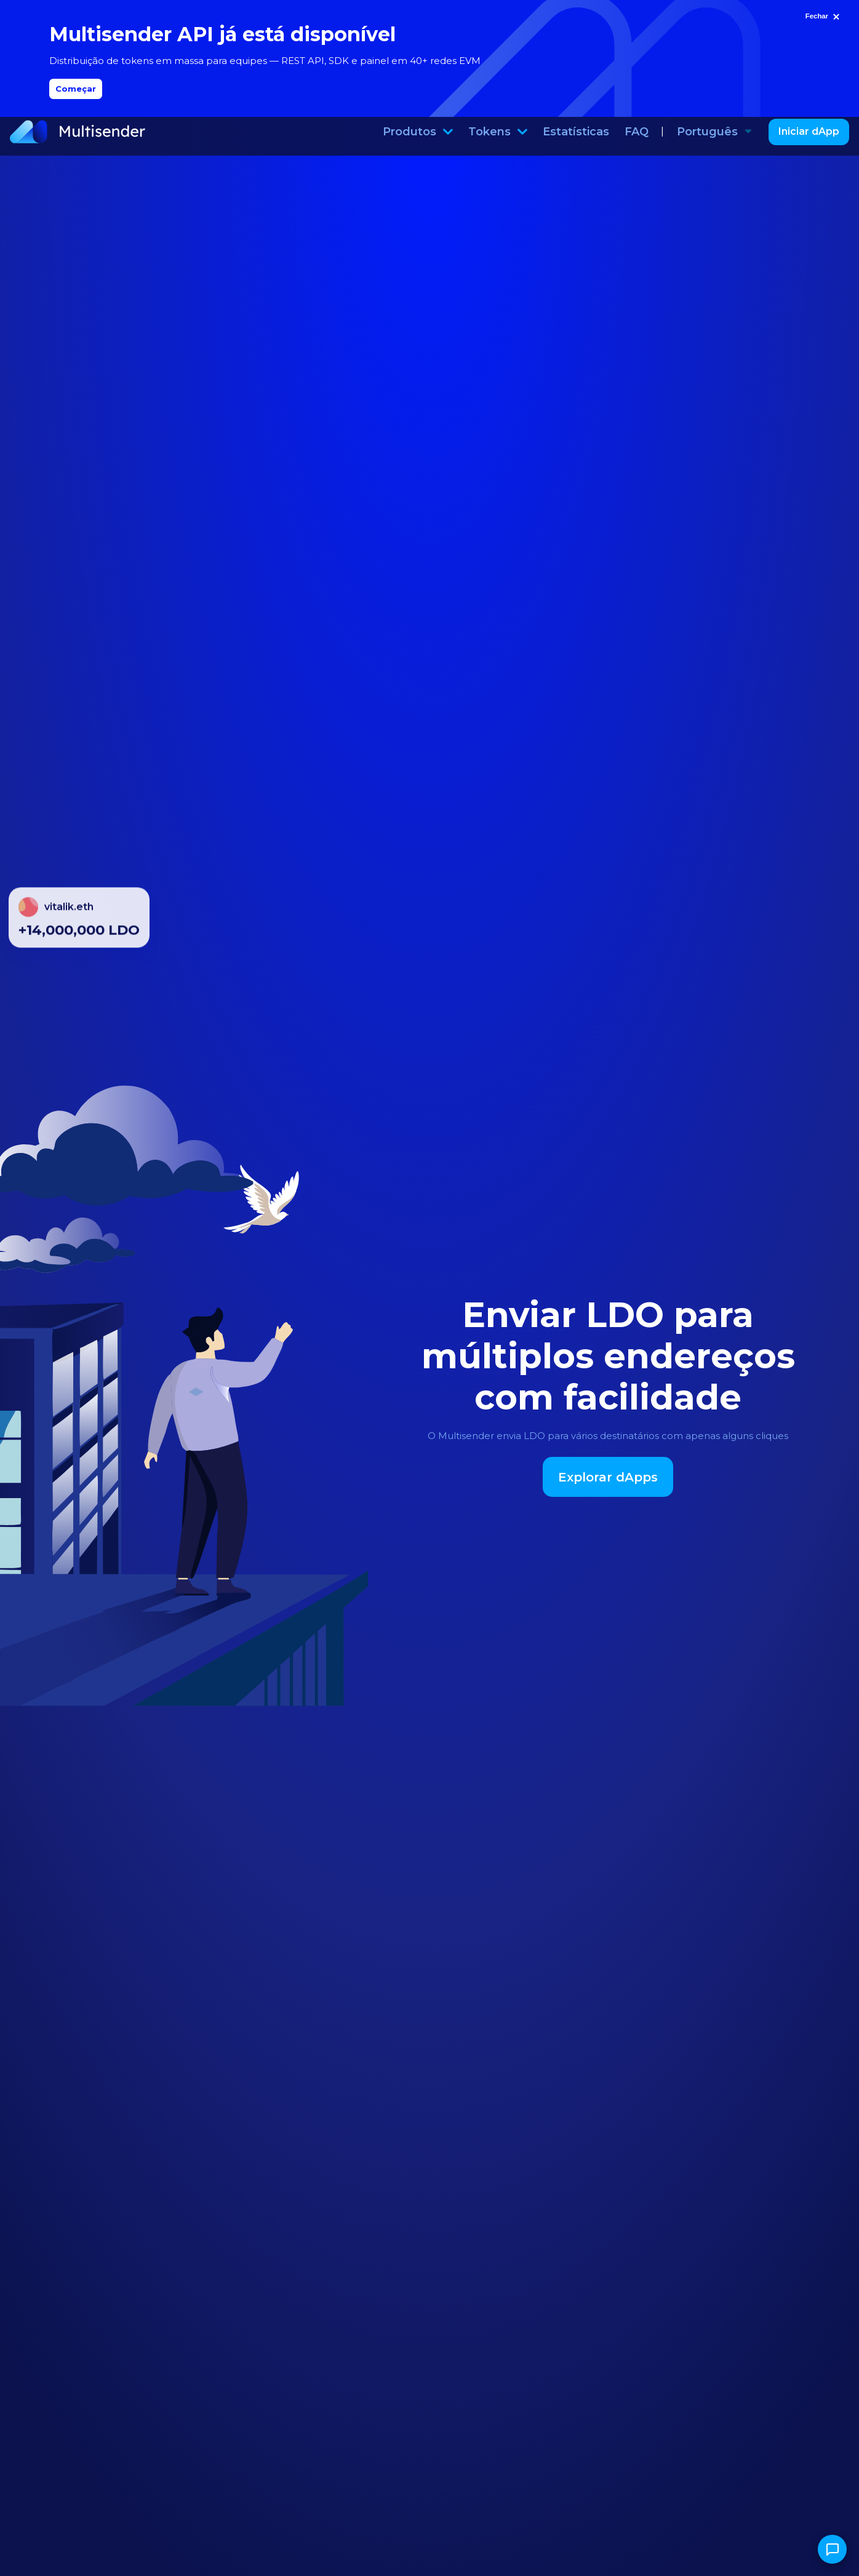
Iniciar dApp (808, 140)
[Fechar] (823, 16)
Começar (75, 89)
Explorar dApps (608, 1486)
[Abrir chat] (832, 2549)
